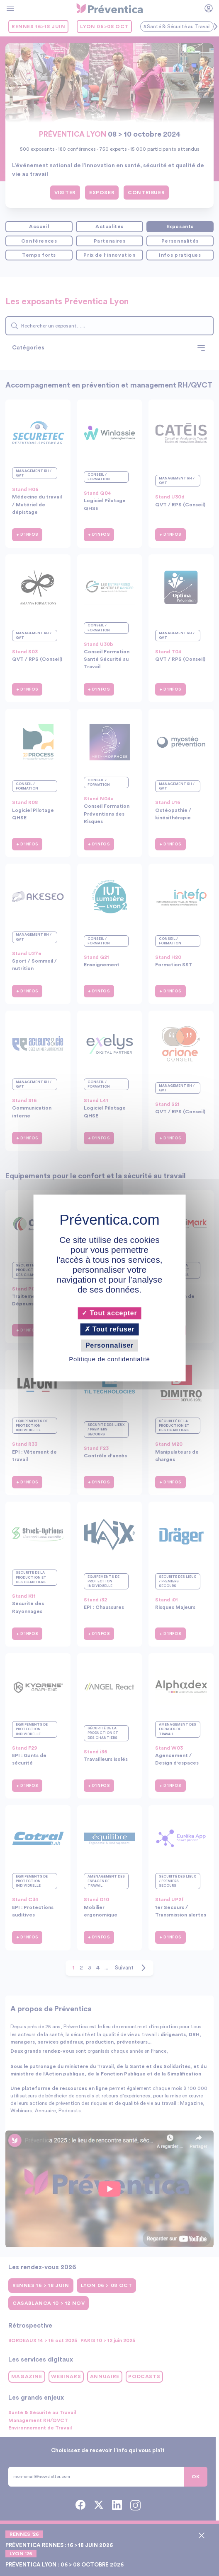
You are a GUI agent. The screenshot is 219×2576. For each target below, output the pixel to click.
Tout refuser (110, 1329)
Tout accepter (109, 1313)
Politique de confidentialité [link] (109, 1359)
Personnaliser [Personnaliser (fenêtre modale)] (109, 1345)
